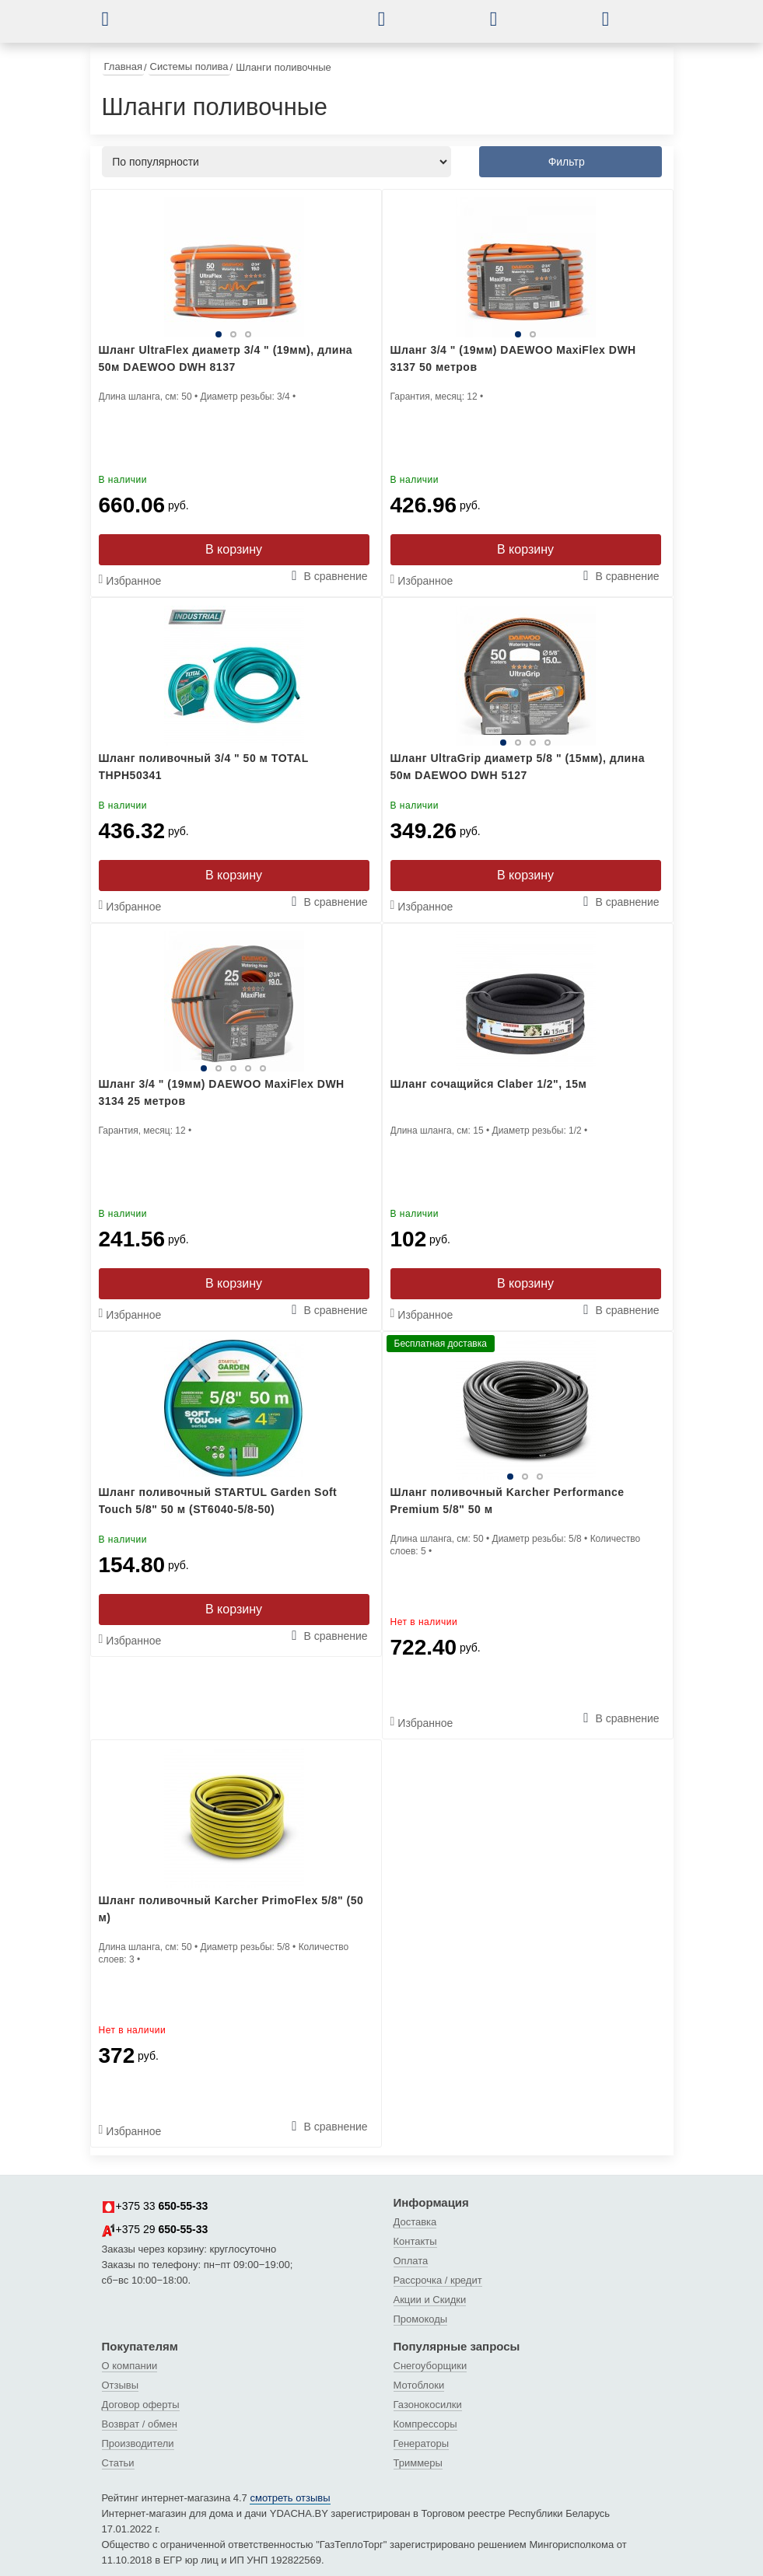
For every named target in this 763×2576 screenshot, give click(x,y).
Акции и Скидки (430, 2299)
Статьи (118, 2463)
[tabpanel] (234, 267)
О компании (130, 2366)
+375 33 (155, 2207)
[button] (117, 18)
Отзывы (120, 2385)
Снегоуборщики (430, 2366)
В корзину (233, 549)
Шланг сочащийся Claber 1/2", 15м (488, 1084)
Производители (138, 2443)
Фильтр (566, 162)
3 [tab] (248, 334)
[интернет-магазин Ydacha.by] (253, 26)
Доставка (415, 2222)
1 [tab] (218, 334)
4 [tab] (547, 742)
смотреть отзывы (290, 2498)
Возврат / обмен (139, 2424)
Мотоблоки (419, 2385)
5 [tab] (263, 1068)
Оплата (411, 2261)
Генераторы (422, 2443)
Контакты (415, 2241)
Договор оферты (141, 2404)
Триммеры (418, 2463)
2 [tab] (233, 334)
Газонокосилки (428, 2404)
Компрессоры (425, 2424)
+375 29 (155, 2230)
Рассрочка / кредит (438, 2280)
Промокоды (421, 2319)
